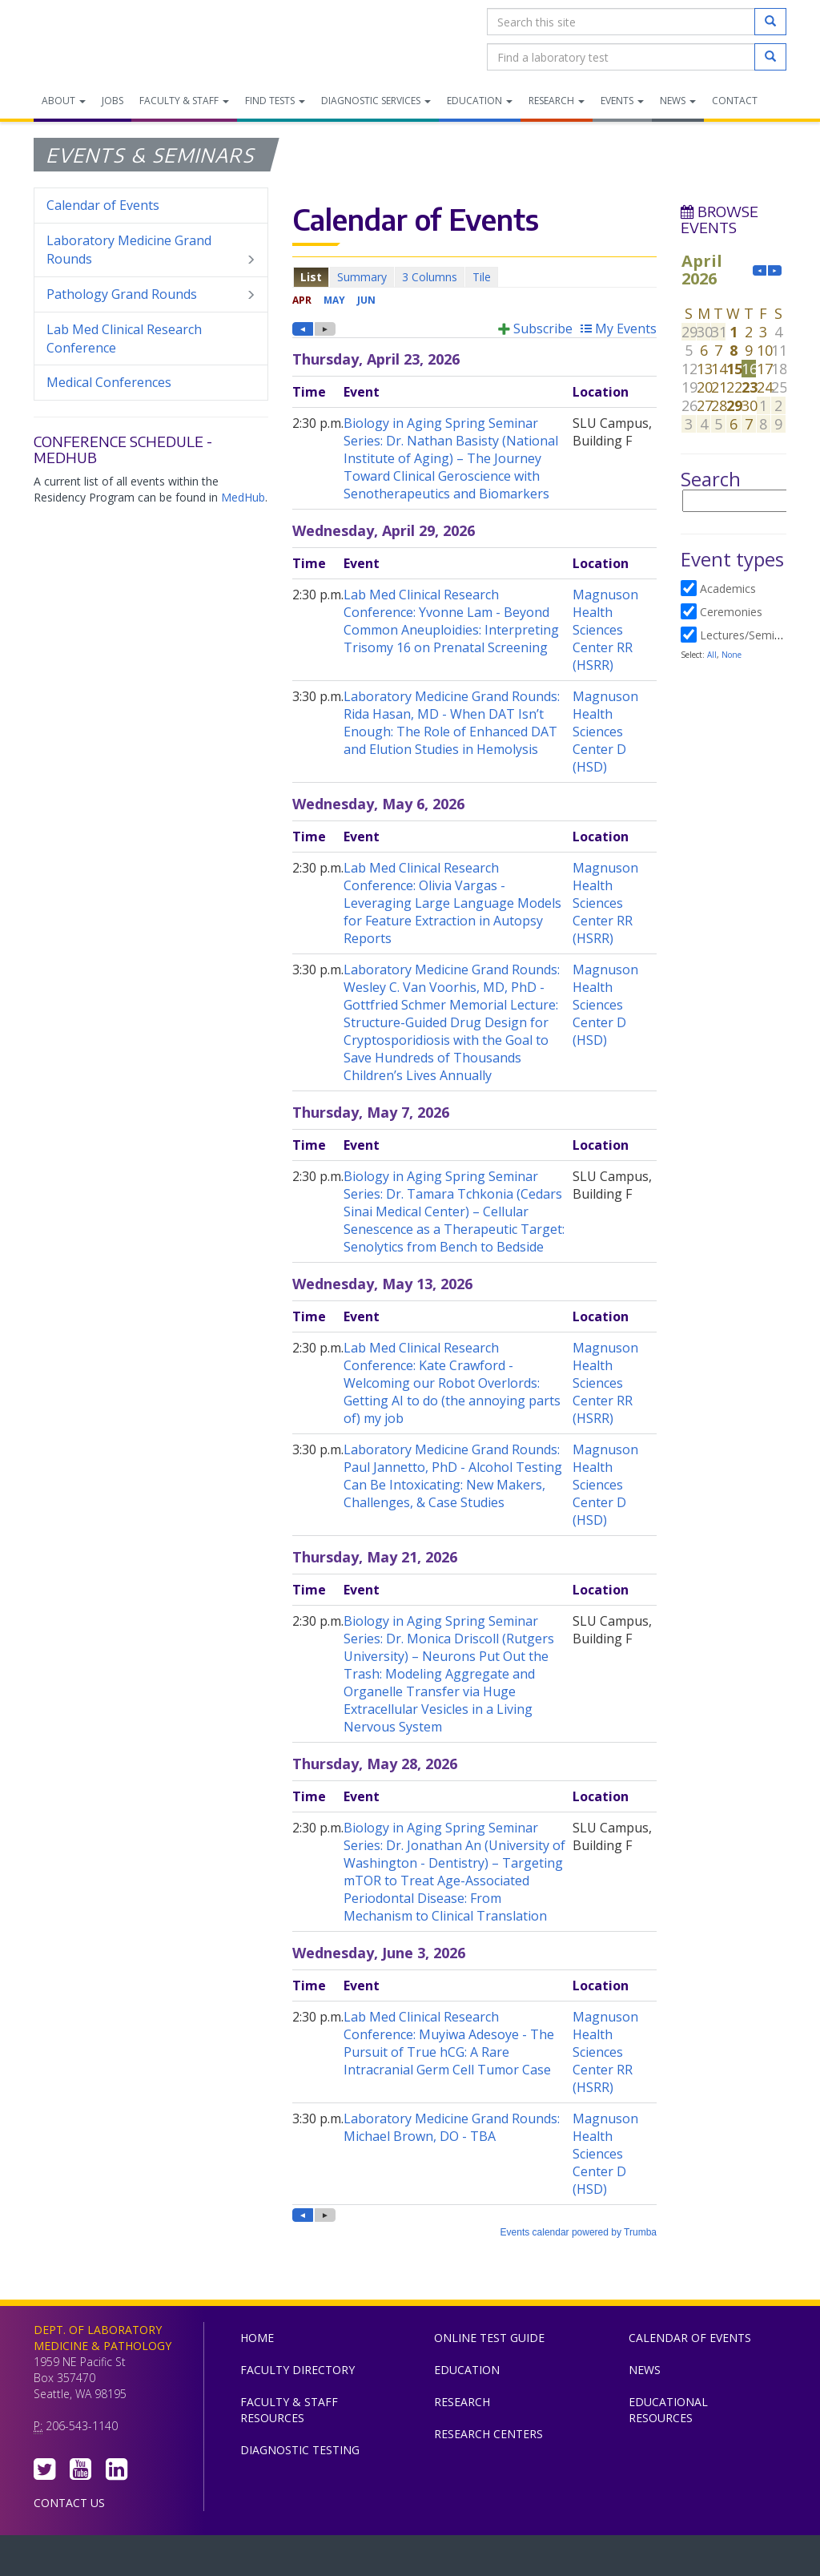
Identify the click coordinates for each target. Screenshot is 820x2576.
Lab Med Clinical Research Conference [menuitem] (124, 338)
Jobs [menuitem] (112, 100)
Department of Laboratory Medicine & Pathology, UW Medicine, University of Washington (116, 39)
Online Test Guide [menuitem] (489, 2337)
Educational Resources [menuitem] (668, 2409)
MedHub (243, 497)
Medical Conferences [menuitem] (108, 382)
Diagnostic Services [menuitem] (376, 100)
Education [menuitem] (479, 100)
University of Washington (478, 2559)
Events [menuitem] (622, 100)
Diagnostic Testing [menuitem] (300, 2449)
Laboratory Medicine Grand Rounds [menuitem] (150, 250)
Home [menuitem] (257, 2337)
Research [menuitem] (557, 100)
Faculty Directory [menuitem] (297, 2369)
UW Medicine (278, 2559)
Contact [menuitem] (735, 100)
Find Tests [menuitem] (275, 100)
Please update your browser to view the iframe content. (474, 276)
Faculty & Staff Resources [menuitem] (289, 2409)
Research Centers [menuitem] (488, 2433)
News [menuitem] (678, 100)
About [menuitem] (64, 100)
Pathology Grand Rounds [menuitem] (150, 294)
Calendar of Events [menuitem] (102, 205)
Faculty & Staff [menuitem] (184, 100)
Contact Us (69, 2502)
